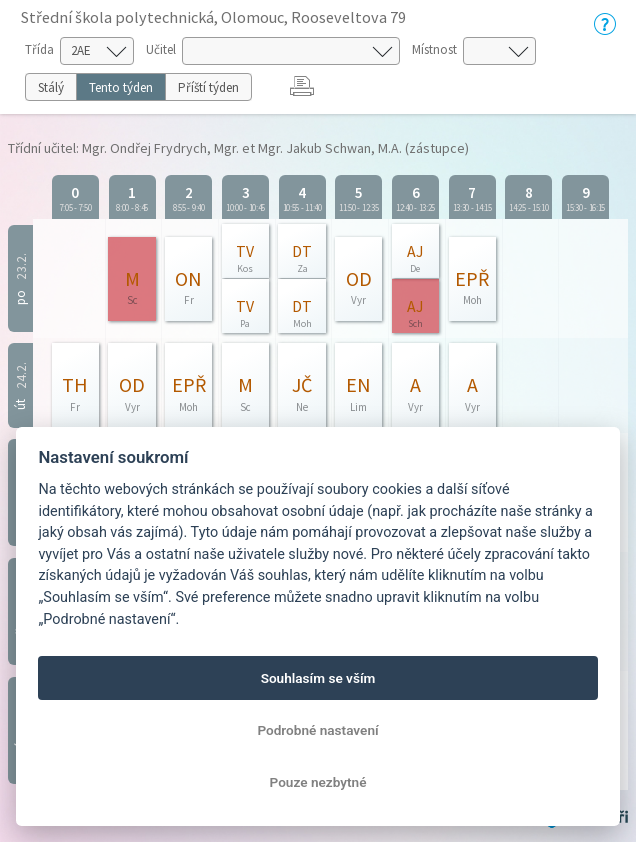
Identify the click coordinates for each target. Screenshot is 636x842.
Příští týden (208, 87)
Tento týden (121, 87)
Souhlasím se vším (318, 678)
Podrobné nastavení (317, 730)
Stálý (51, 87)
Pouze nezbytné (318, 782)
